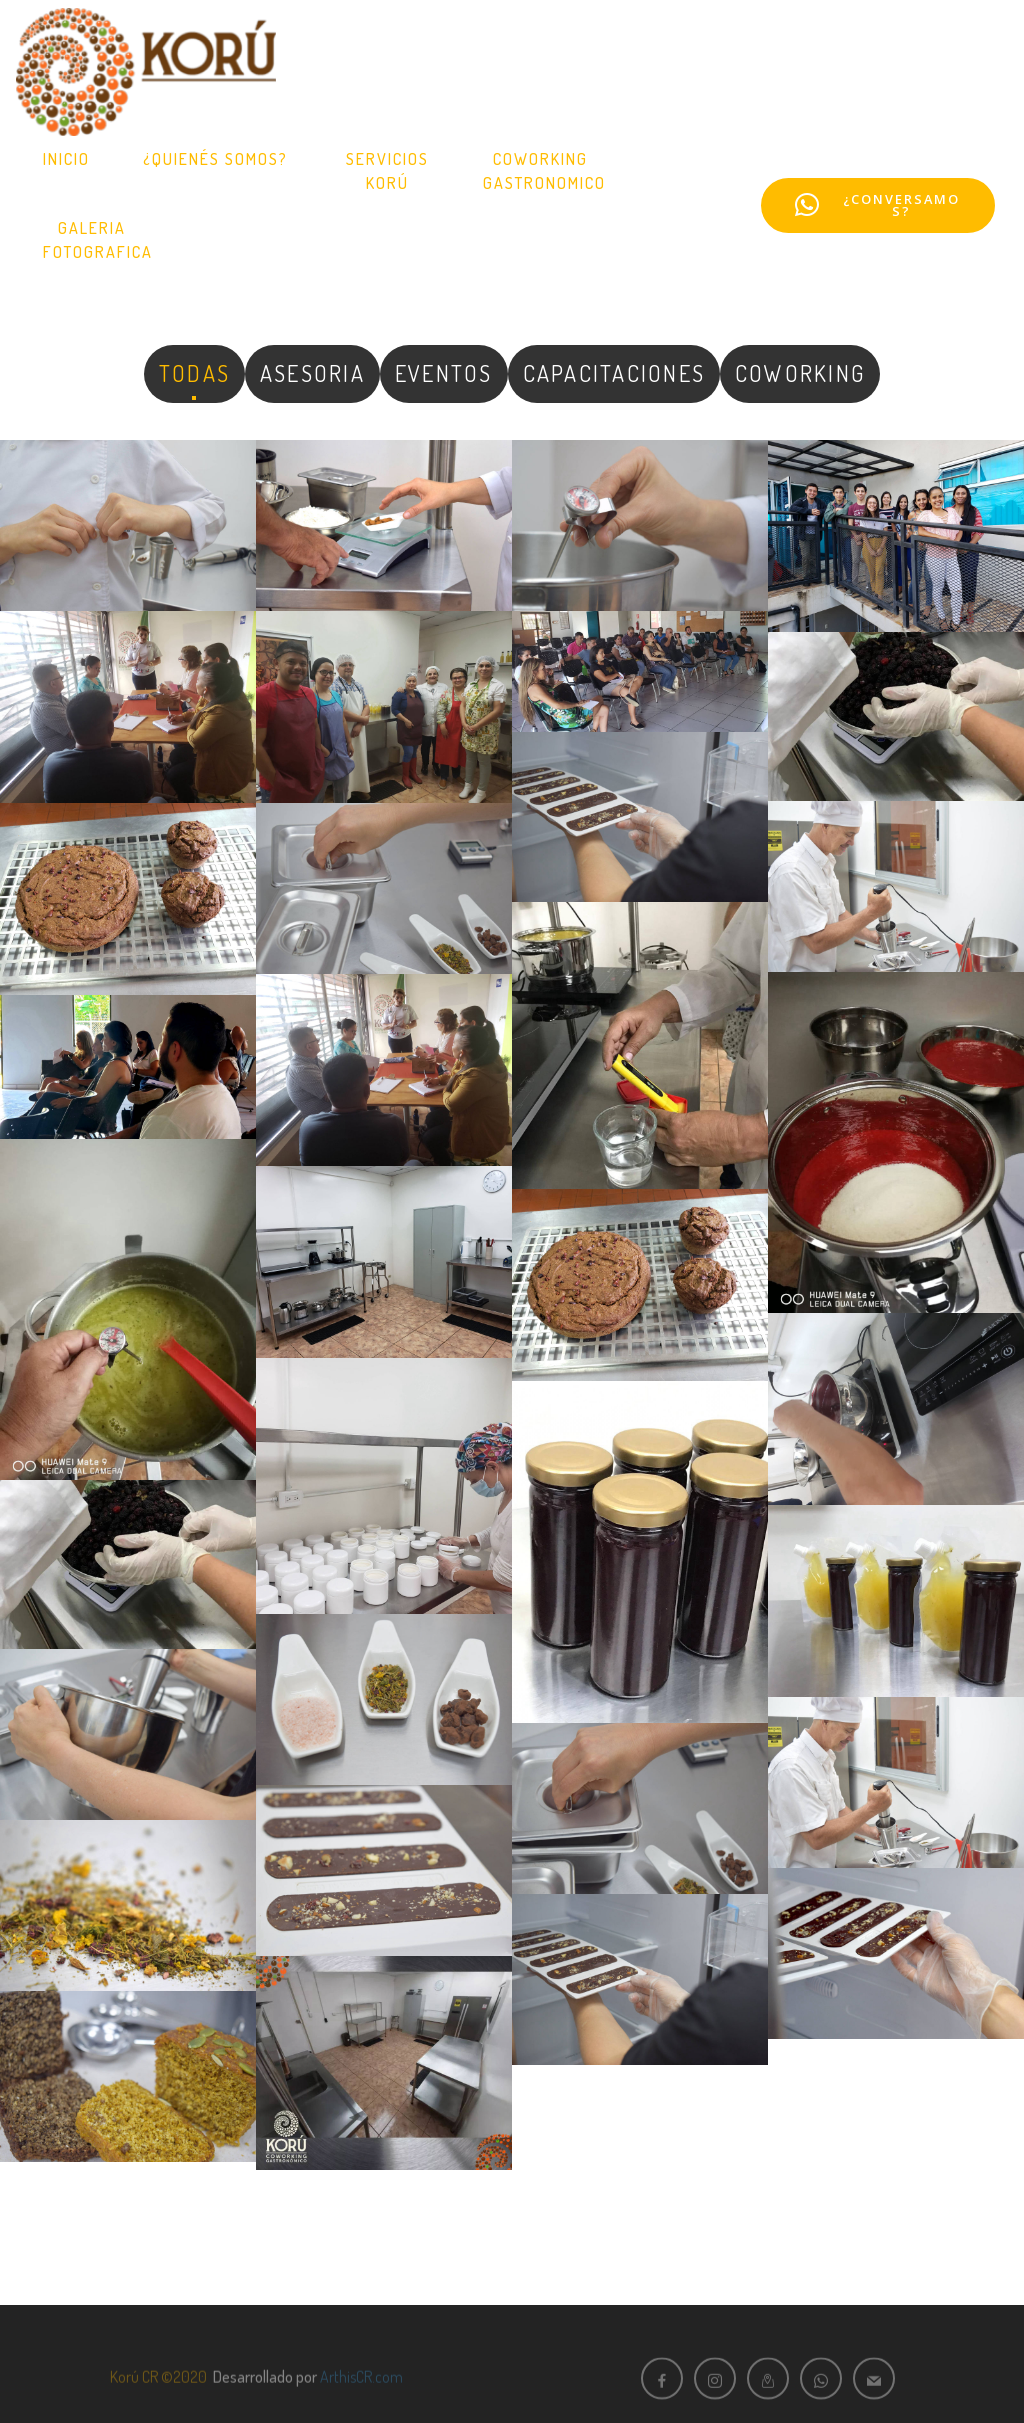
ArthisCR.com (361, 2391)
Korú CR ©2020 (158, 2391)
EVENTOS (444, 373)
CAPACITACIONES (614, 373)
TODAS (194, 373)
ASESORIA (312, 373)
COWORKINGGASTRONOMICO (544, 171)
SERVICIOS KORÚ (387, 171)
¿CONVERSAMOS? (877, 205)
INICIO (66, 159)
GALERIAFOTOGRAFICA (98, 240)
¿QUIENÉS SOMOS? (218, 159)
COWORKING (800, 373)
